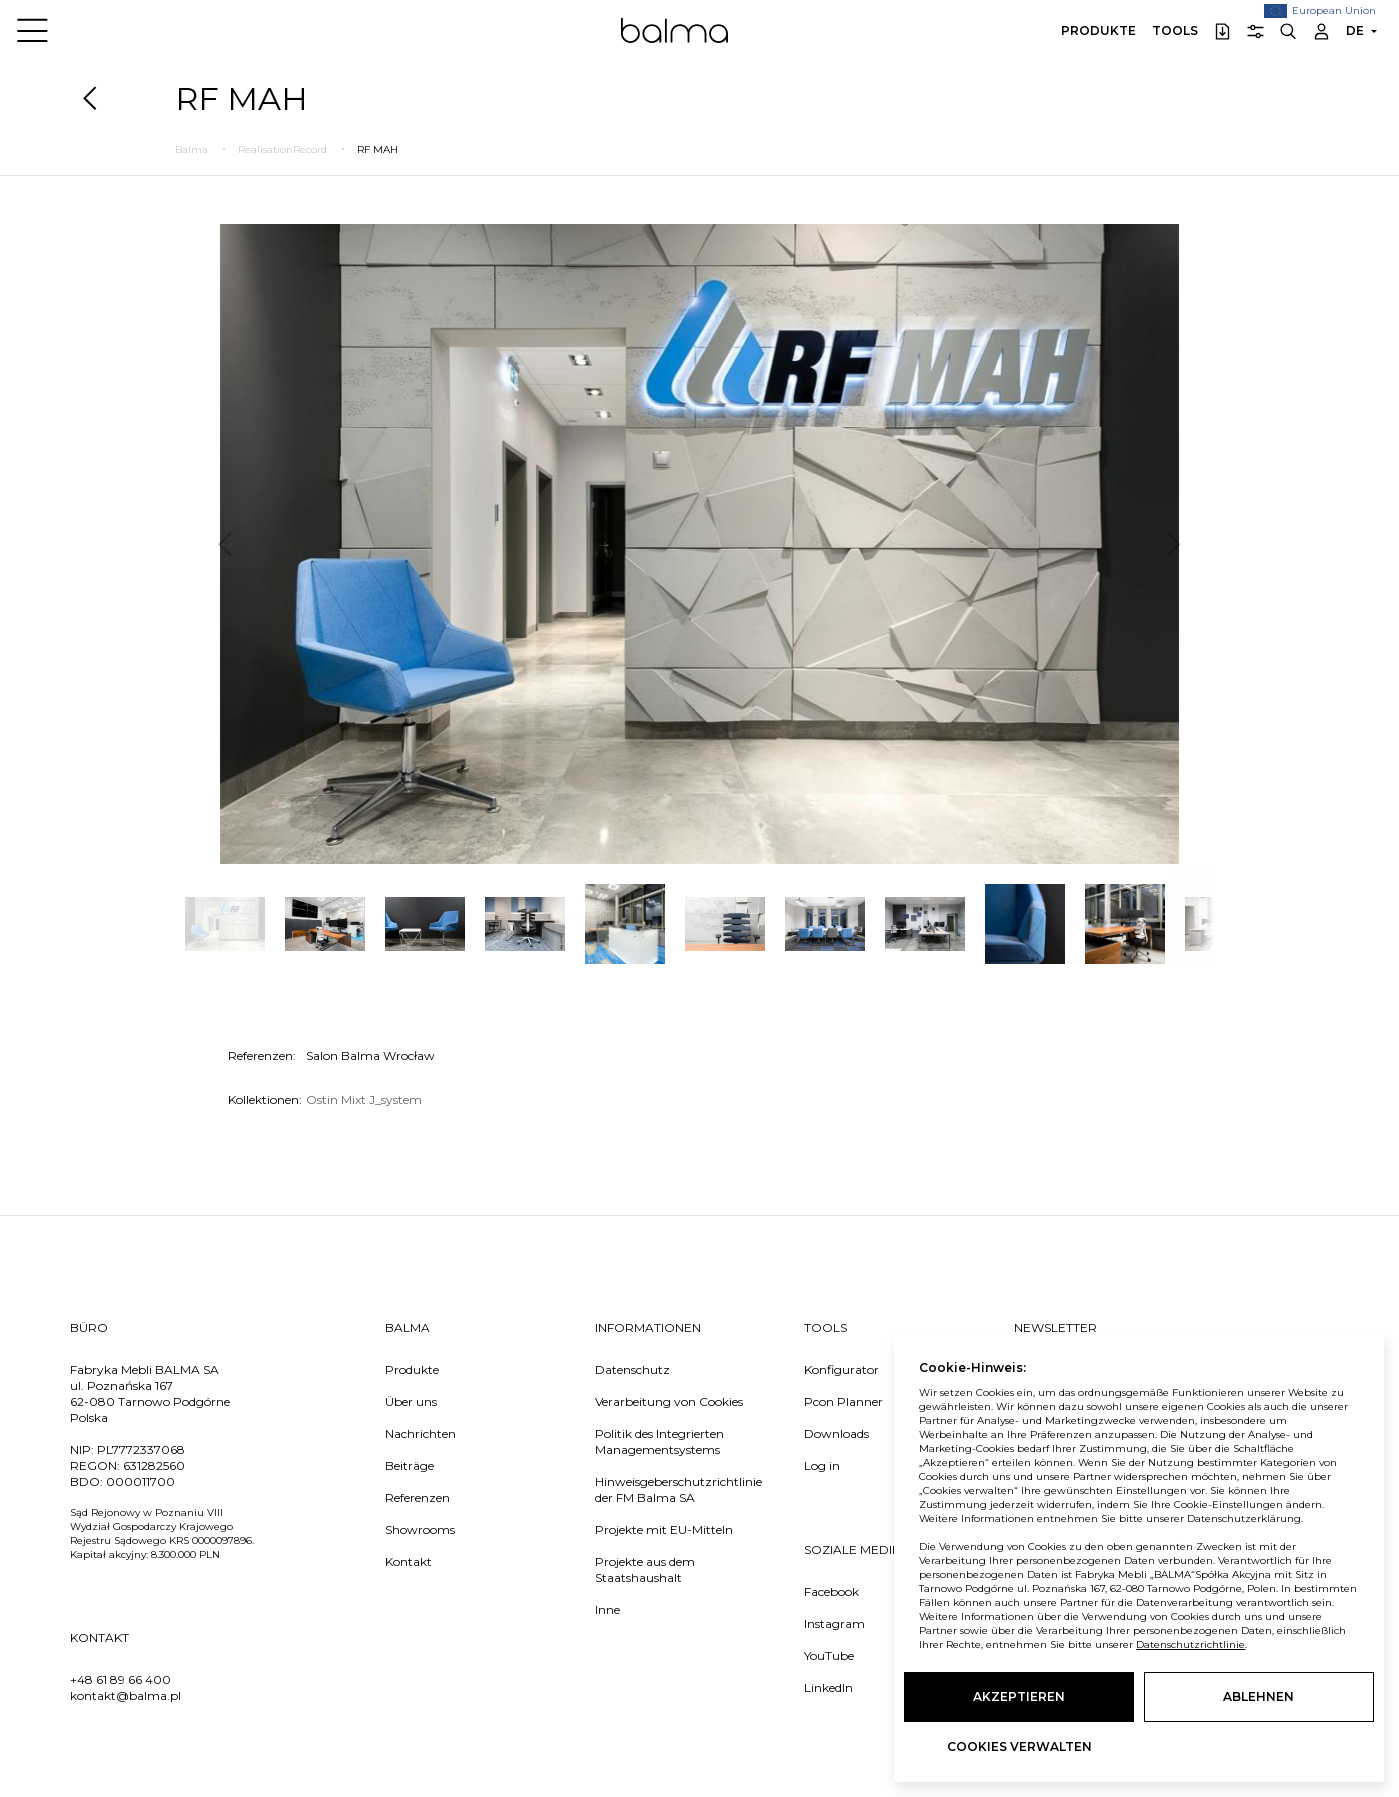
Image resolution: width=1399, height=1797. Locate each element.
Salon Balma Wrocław (370, 1055)
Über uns (411, 1401)
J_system (395, 1099)
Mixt (355, 1099)
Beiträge (409, 1465)
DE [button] (1355, 30)
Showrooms (420, 1529)
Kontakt (408, 1561)
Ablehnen (1258, 1696)
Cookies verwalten (1019, 1746)
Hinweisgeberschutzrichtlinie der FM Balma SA (678, 1489)
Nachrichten (420, 1433)
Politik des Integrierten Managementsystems (659, 1441)
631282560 (154, 1465)
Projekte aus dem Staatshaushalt (645, 1569)
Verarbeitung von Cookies (669, 1401)
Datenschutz (632, 1369)
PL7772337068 (141, 1449)
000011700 (140, 1481)
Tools (1175, 30)
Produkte (1098, 30)
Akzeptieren (1019, 1696)
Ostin (323, 1099)
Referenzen (417, 1497)
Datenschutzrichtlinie (1190, 1644)
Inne (607, 1609)
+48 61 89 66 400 (120, 1679)
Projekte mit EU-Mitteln (664, 1529)
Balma (674, 30)
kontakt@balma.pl (125, 1695)
